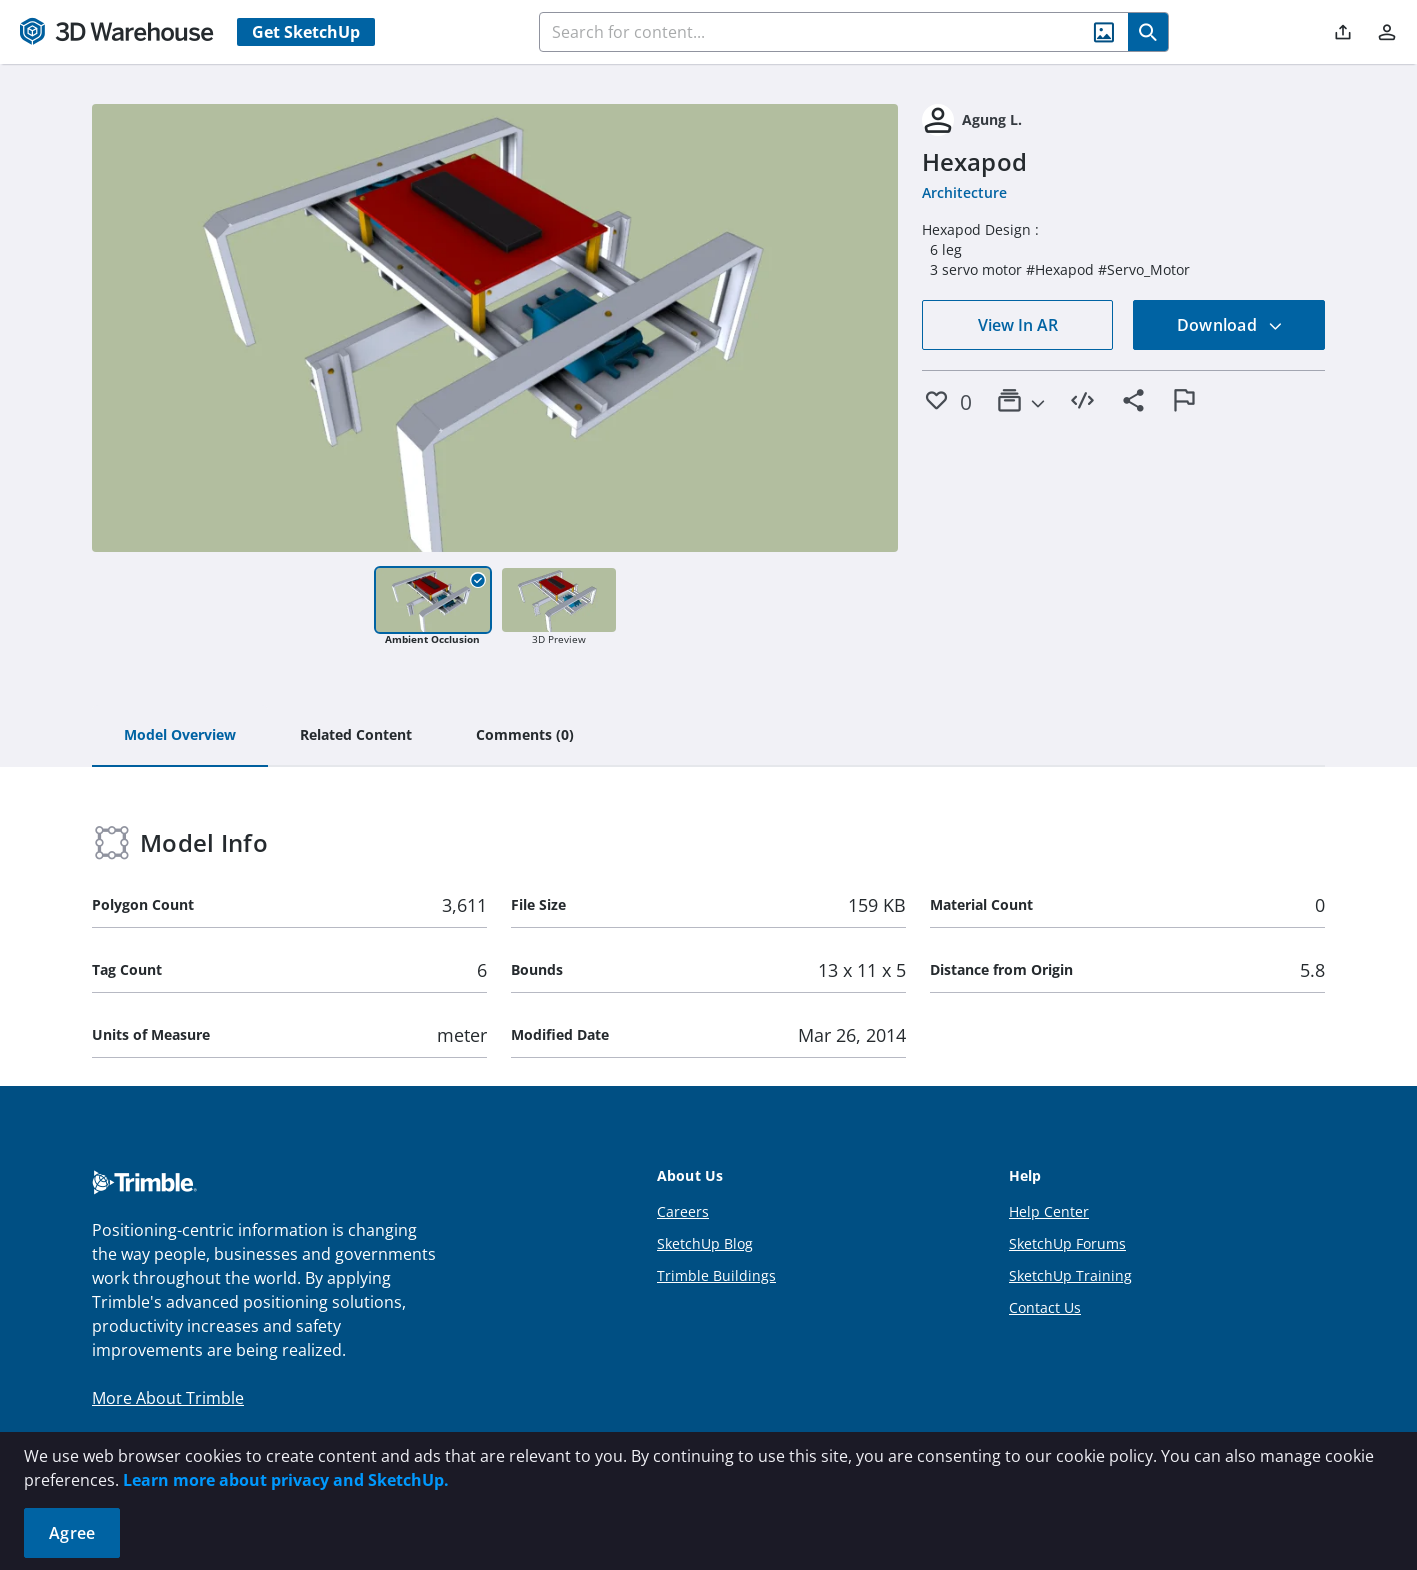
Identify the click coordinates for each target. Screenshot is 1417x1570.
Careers (683, 1211)
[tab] (180, 736)
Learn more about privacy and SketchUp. (286, 1480)
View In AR (1018, 325)
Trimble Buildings (716, 1275)
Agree (72, 1533)
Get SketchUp (306, 32)
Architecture (964, 192)
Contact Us (1045, 1307)
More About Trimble (168, 1398)
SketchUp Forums (1067, 1243)
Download (1230, 325)
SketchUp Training (1070, 1275)
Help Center (1049, 1211)
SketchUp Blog (705, 1243)
